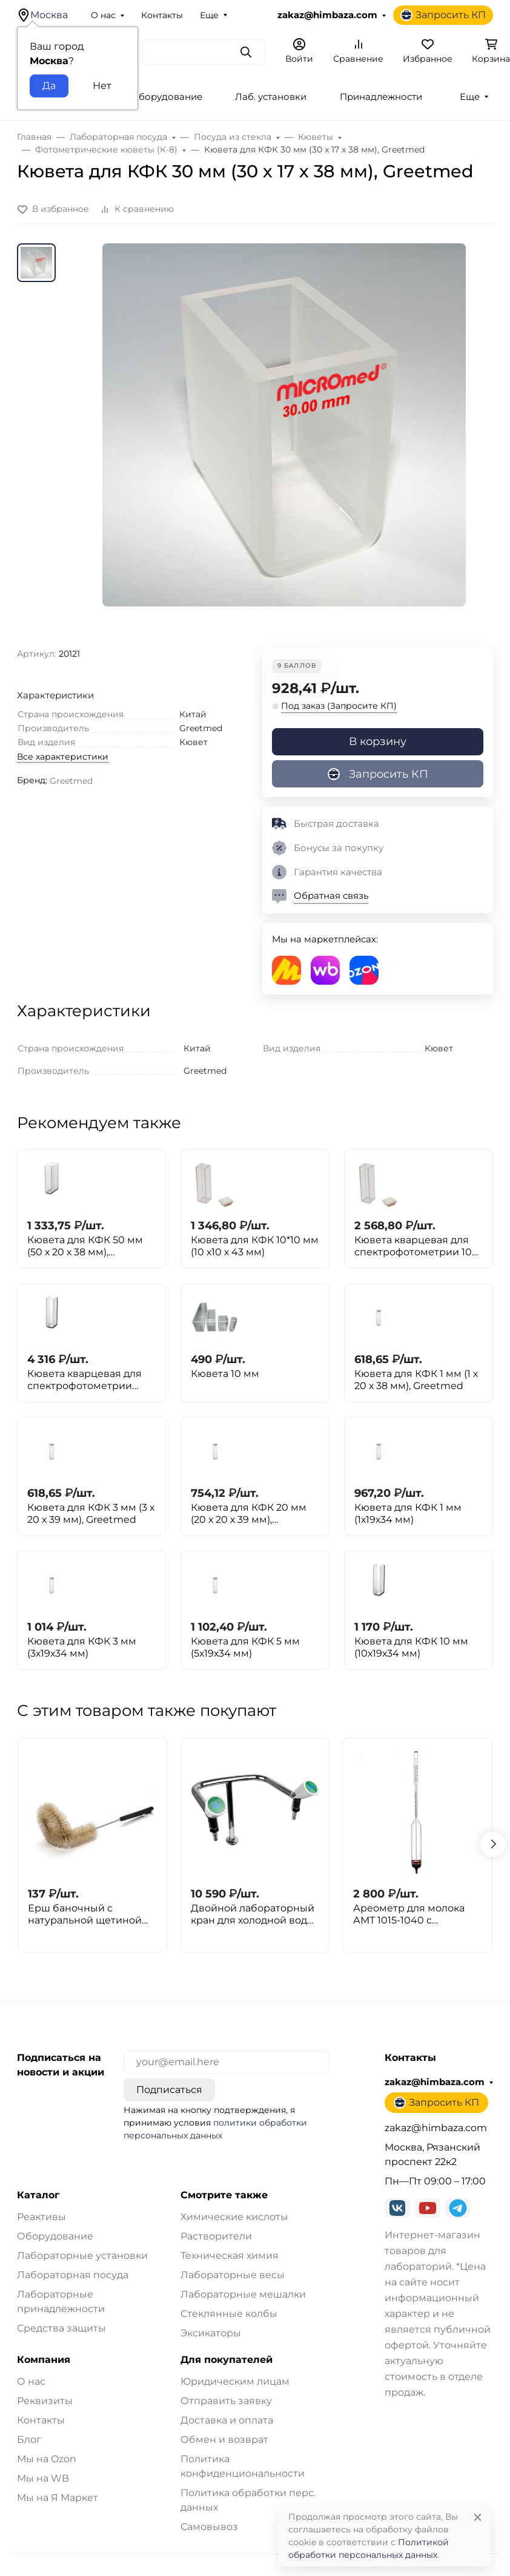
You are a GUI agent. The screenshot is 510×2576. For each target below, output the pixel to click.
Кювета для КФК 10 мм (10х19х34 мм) (411, 1647)
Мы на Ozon (46, 2459)
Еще (209, 15)
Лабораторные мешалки (243, 2294)
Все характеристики (62, 756)
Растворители (216, 2236)
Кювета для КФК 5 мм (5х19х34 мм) (245, 1647)
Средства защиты (61, 2328)
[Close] (477, 2517)
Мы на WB (43, 2478)
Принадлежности (381, 96)
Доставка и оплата (226, 2420)
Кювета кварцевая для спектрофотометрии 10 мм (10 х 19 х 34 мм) (413, 1246)
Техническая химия (229, 2255)
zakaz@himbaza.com (327, 15)
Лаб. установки (270, 96)
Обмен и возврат (224, 2439)
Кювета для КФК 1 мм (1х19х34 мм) (408, 1513)
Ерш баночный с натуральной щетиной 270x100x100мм (85, 1914)
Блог (29, 2439)
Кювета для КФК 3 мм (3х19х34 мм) (81, 1647)
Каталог (38, 2195)
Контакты (162, 15)
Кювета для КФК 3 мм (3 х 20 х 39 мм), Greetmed (90, 1513)
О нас (103, 15)
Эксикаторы (210, 2333)
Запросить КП (443, 15)
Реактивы (41, 2217)
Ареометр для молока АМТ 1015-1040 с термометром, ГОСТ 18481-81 (409, 1914)
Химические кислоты (234, 2217)
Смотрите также (224, 2195)
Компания (43, 2360)
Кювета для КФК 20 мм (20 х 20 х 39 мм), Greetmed (248, 1514)
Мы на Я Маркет (57, 2497)
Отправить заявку (226, 2401)
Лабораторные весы (232, 2275)
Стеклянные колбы (228, 2313)
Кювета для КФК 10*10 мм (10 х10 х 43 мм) (255, 1246)
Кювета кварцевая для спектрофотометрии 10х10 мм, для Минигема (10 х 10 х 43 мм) (88, 1380)
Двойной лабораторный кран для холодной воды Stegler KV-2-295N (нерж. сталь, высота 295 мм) (253, 1914)
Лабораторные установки (82, 2255)
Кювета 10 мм (225, 1373)
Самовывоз (209, 2526)
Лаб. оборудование (156, 96)
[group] (284, 445)
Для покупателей (226, 2360)
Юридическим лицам (235, 2381)
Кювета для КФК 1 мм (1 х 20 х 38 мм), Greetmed (416, 1380)
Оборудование (55, 2236)
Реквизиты (45, 2401)
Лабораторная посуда (72, 2275)
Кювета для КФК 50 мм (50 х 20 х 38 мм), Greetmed (85, 1246)
